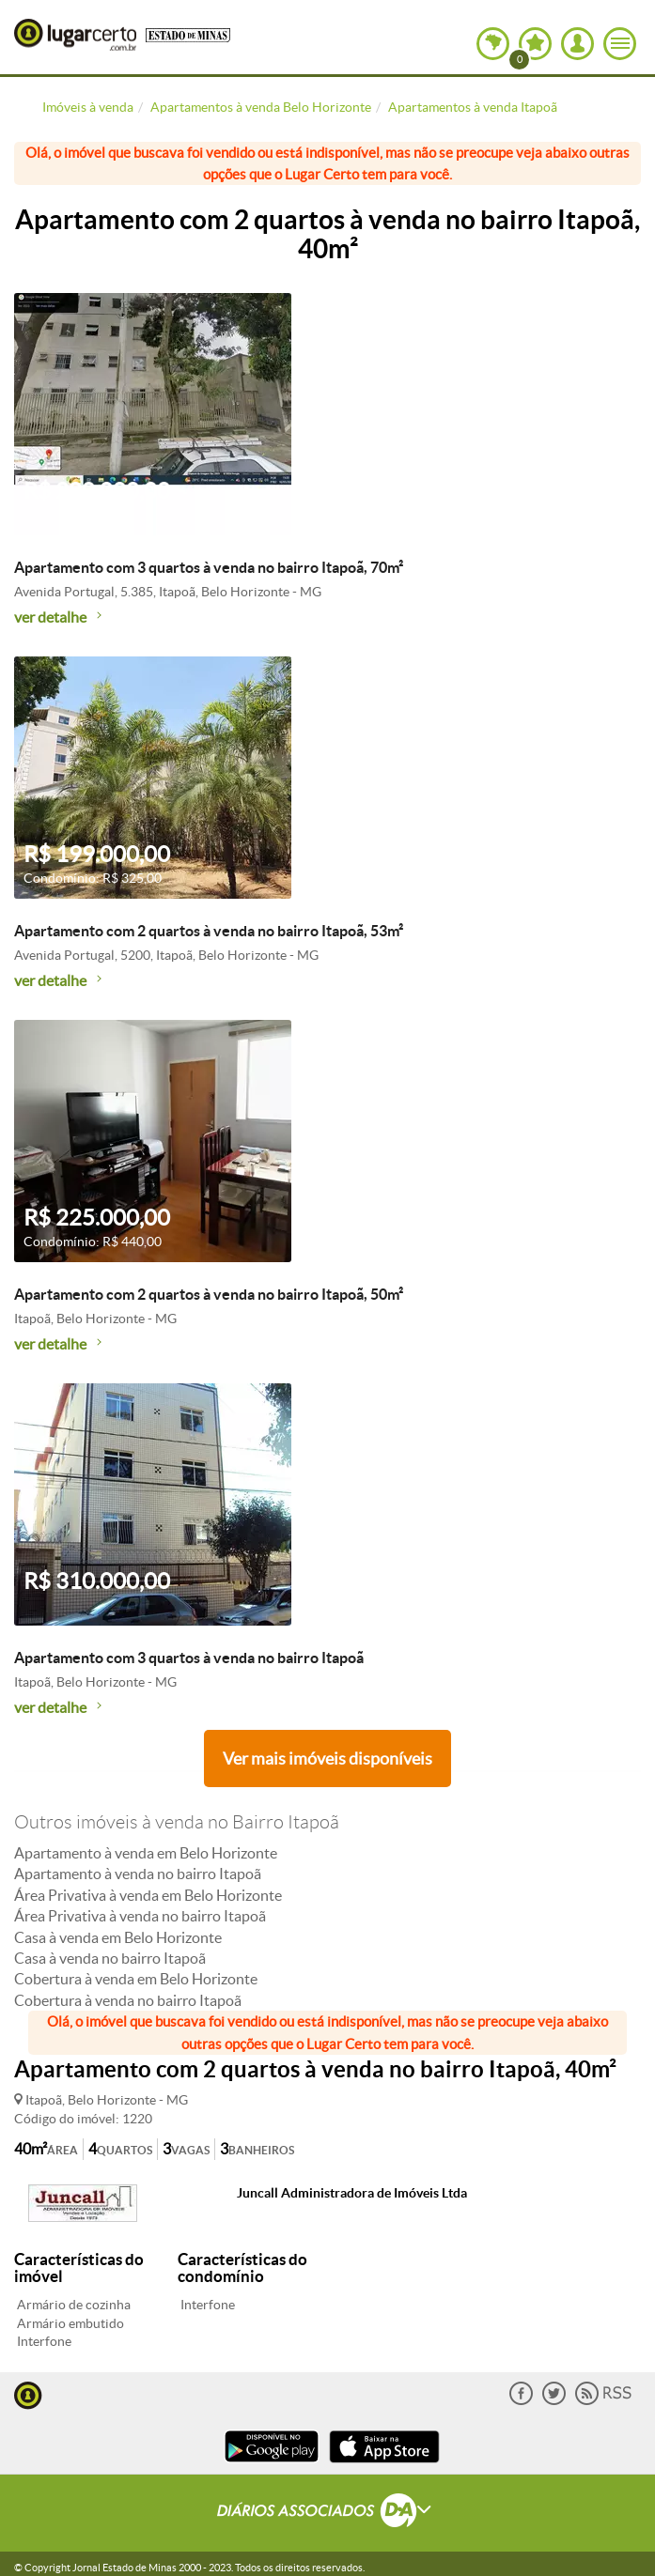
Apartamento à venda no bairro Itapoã (137, 1873)
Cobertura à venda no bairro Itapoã (128, 2000)
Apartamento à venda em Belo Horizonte (145, 1852)
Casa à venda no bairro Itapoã (110, 1958)
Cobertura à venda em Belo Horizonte (135, 1978)
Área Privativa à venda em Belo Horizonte (148, 1895)
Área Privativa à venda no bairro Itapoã (140, 1915)
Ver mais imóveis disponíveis (327, 1758)
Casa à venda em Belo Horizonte (118, 1937)
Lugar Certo (75, 35)
